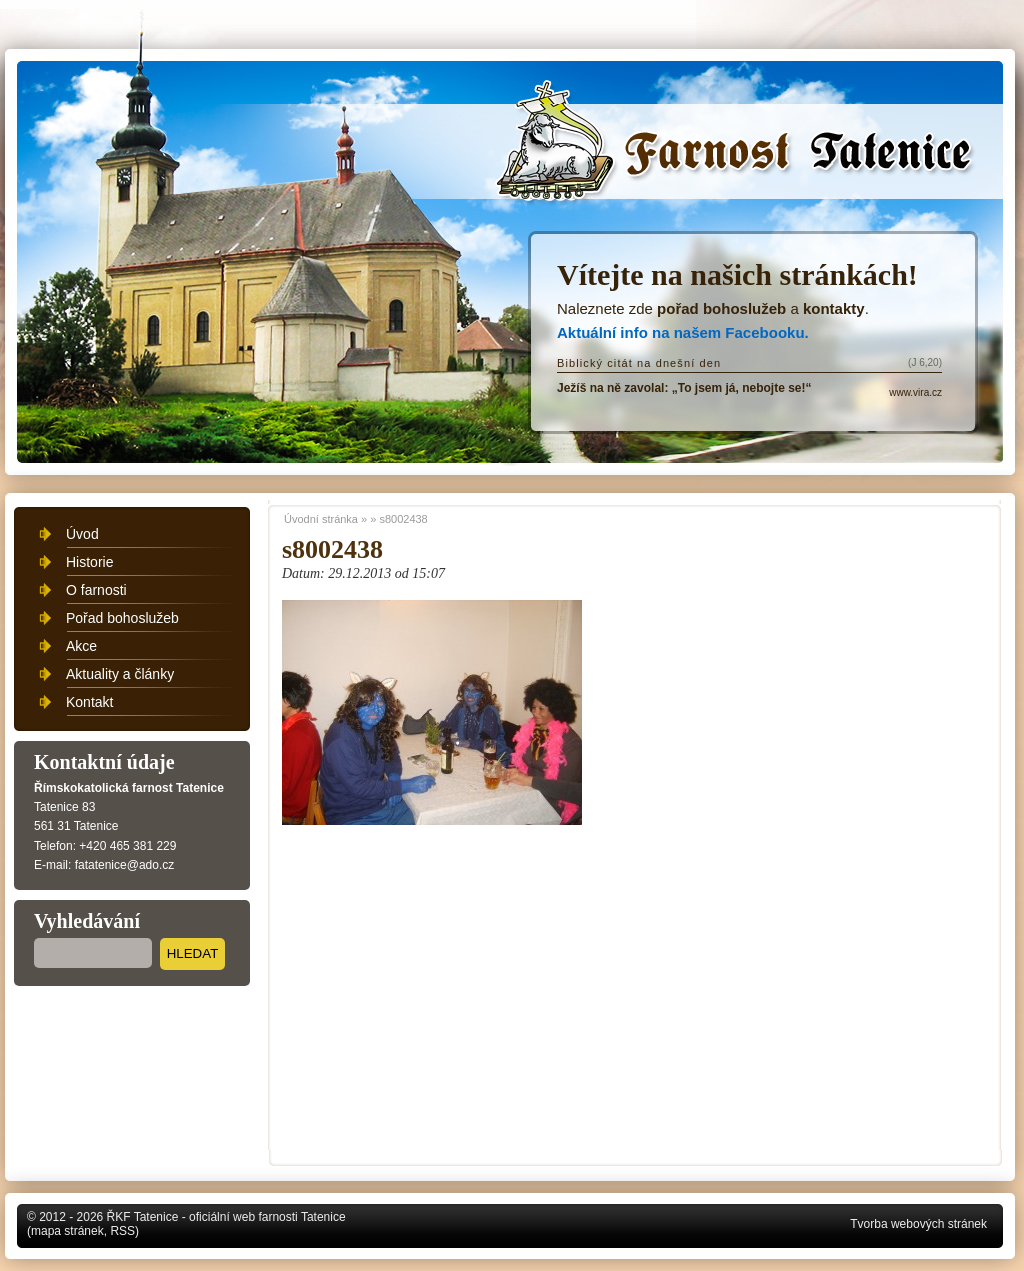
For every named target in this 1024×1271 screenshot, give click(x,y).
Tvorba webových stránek (918, 1224)
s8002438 (403, 519)
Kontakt (89, 702)
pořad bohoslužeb (721, 308)
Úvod (82, 534)
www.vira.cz (915, 392)
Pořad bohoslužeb (122, 618)
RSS (122, 1231)
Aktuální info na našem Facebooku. (683, 332)
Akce (81, 646)
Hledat (193, 953)
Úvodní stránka (740, 151)
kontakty (834, 308)
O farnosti (96, 590)
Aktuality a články (120, 674)
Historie (89, 562)
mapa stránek (67, 1231)
